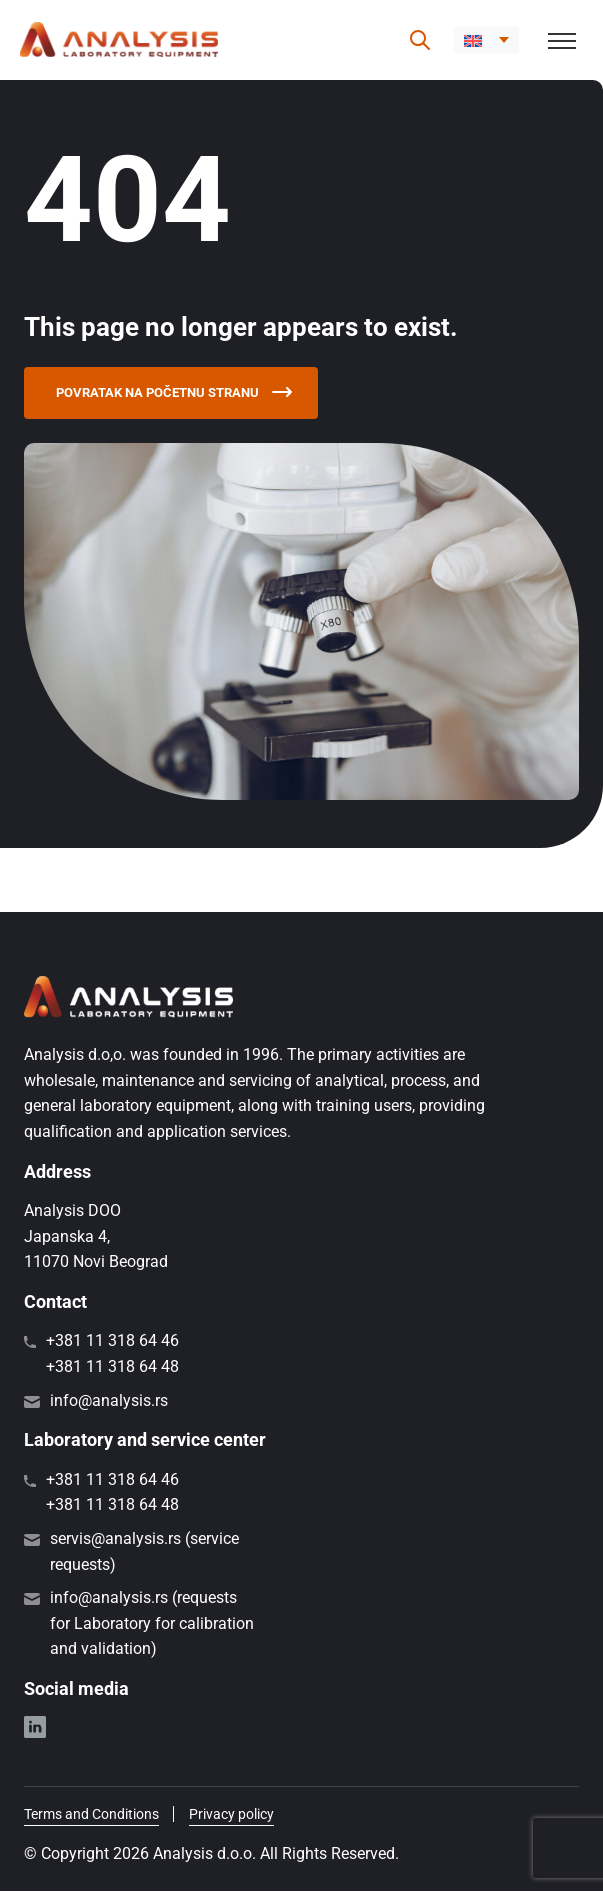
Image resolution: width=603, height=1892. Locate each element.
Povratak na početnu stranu (181, 393)
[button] (486, 40)
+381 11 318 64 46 (112, 1342)
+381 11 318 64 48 (112, 1367)
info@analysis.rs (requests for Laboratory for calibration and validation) (152, 1624)
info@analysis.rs (109, 1401)
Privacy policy (231, 1815)
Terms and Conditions (91, 1815)
